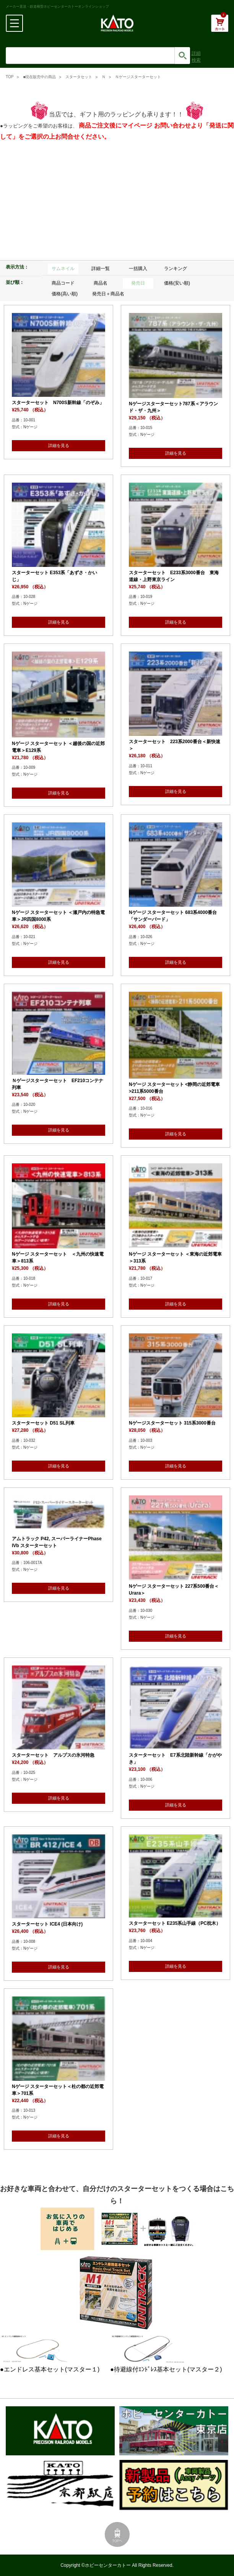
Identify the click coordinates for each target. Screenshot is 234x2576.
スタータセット (78, 77)
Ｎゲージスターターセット (138, 77)
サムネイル (63, 268)
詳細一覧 (100, 268)
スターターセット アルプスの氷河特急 (53, 1755)
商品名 (100, 283)
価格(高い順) (65, 293)
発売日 (138, 283)
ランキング (175, 268)
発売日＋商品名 (108, 293)
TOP (9, 77)
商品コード (63, 283)
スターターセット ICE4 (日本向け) (47, 1924)
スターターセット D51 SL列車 (43, 1423)
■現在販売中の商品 (39, 77)
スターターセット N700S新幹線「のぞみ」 (58, 402)
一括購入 (138, 268)
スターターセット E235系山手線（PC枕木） (175, 1923)
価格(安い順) (177, 283)
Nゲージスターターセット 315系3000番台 (172, 1423)
